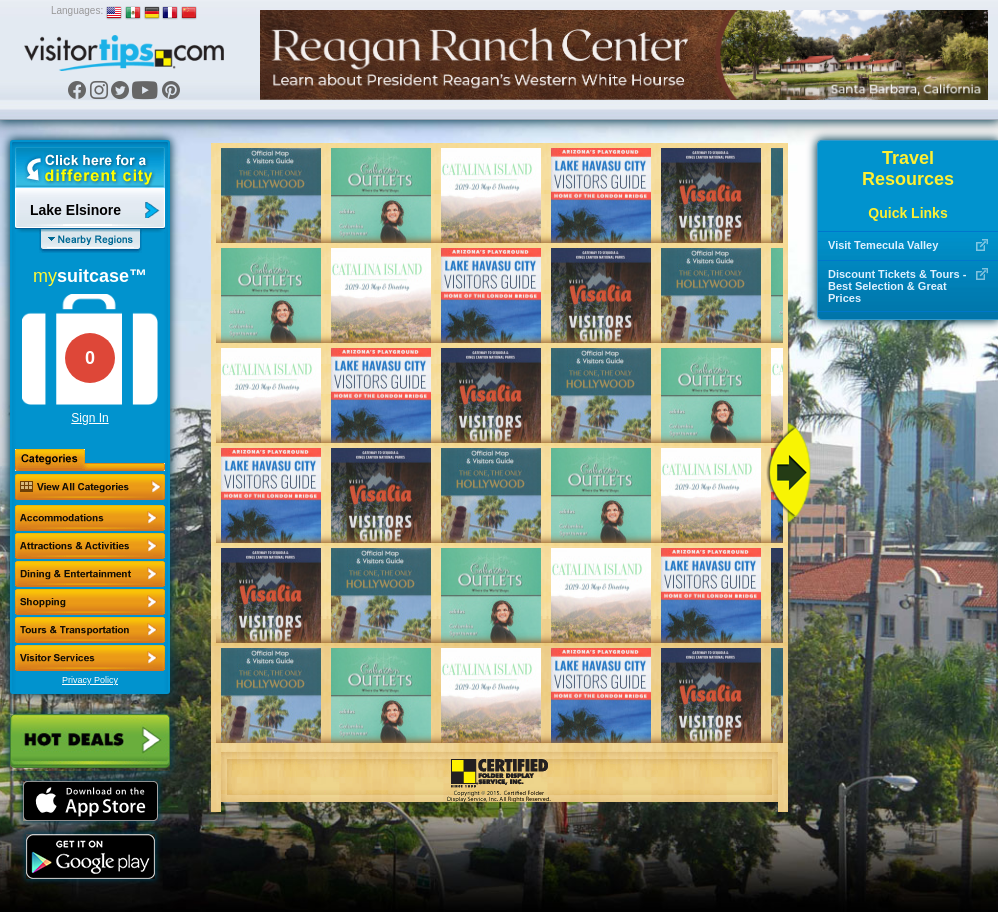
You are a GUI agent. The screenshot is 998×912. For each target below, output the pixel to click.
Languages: (77, 10)
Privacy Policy (90, 680)
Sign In (89, 418)
